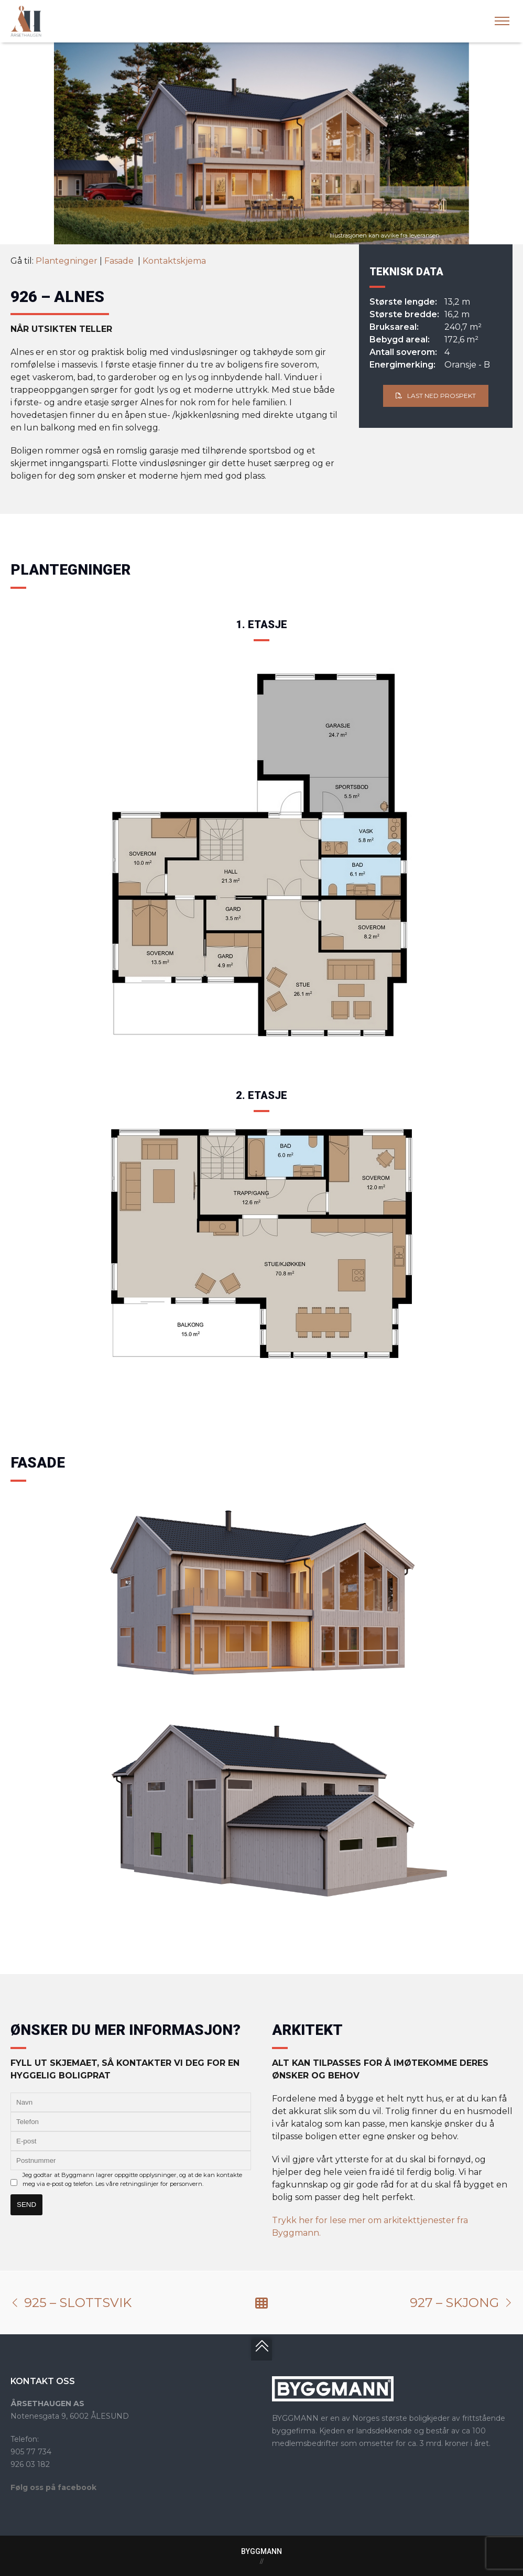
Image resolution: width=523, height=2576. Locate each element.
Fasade (120, 261)
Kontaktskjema (174, 261)
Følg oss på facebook (53, 2487)
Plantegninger (66, 261)
